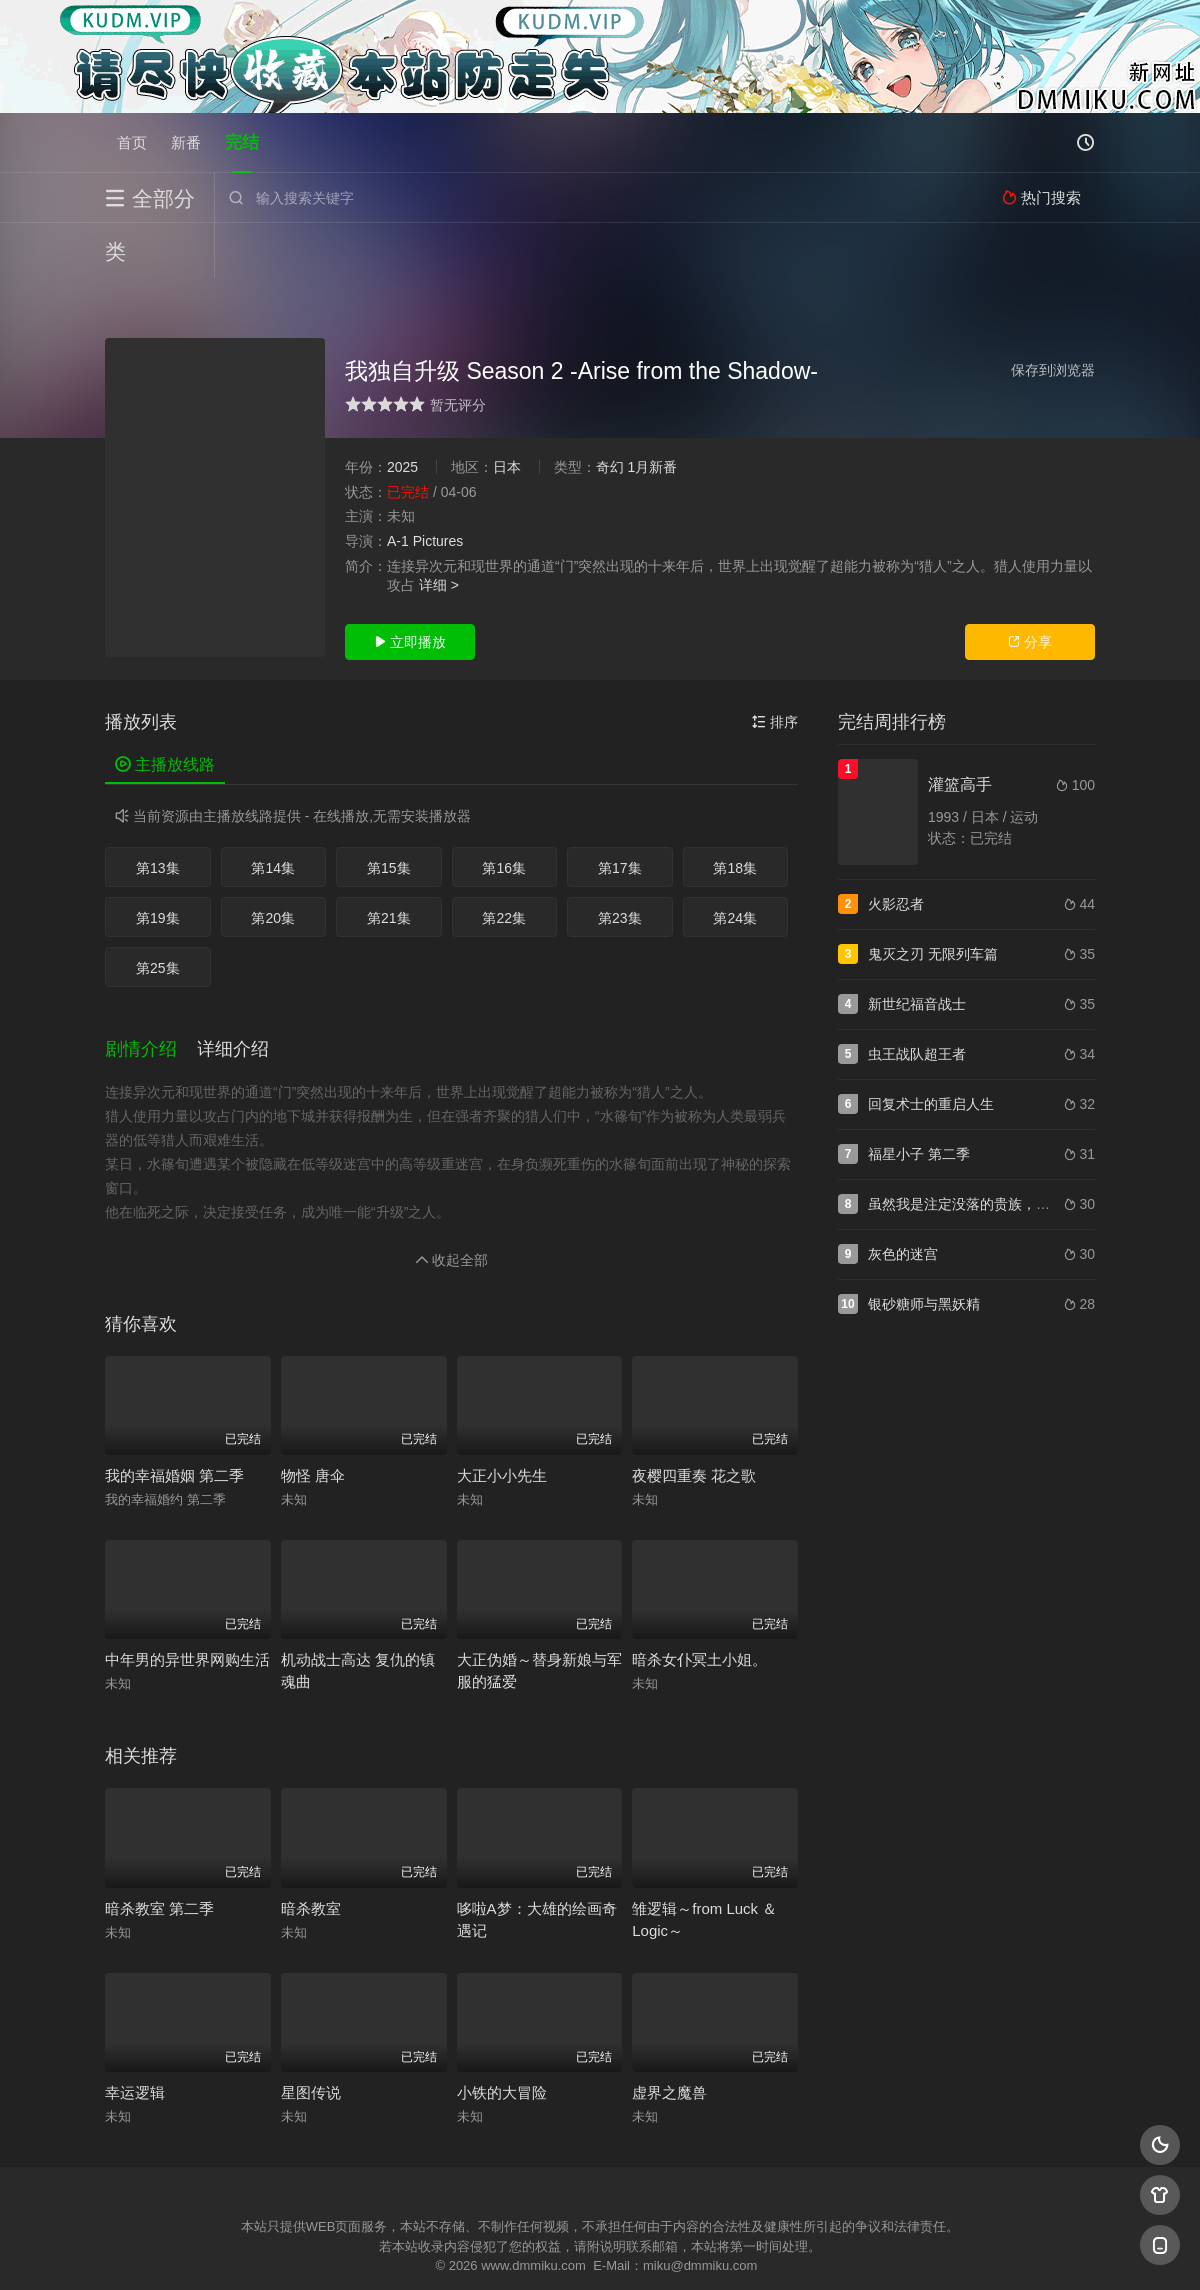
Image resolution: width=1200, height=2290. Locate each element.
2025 (402, 412)
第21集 (389, 863)
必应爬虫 (843, 2250)
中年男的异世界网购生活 (187, 1604)
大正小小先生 (502, 1420)
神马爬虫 (520, 2250)
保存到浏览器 (1053, 315)
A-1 (398, 486)
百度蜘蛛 (439, 2250)
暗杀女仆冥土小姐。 (699, 1604)
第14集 (273, 813)
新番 (186, 142)
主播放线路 (165, 709)
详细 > (439, 530)
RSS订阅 (357, 2250)
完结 (242, 142)
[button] (151, 995)
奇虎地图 (681, 2250)
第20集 (273, 863)
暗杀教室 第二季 (159, 1853)
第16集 (504, 813)
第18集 (735, 813)
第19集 (158, 863)
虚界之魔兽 (669, 2037)
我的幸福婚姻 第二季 (174, 1420)
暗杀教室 (311, 1853)
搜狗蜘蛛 (600, 2250)
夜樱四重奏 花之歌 (694, 1420)
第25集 (158, 913)
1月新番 (652, 412)
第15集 (389, 813)
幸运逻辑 (135, 2037)
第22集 (504, 863)
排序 (775, 667)
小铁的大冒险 (502, 2037)
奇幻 (610, 412)
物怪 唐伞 (313, 1420)
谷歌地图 (762, 2250)
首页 (132, 142)
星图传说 (311, 2037)
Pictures (438, 486)
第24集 (735, 863)
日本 (507, 412)
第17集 (620, 813)
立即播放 (410, 587)
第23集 (620, 863)
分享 (1030, 587)
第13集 (158, 813)
